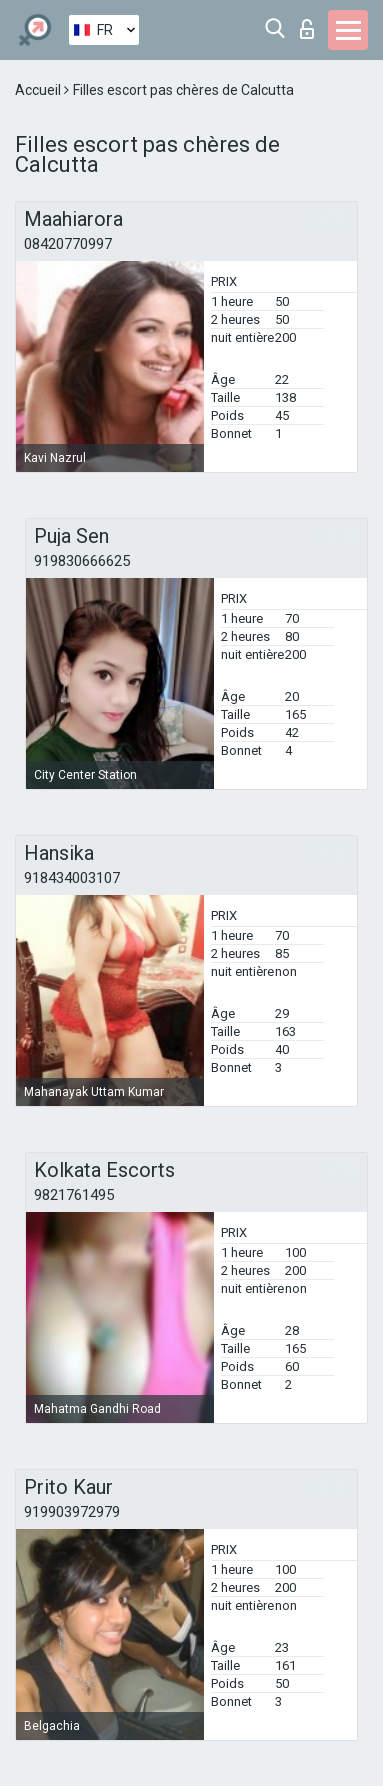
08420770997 (68, 244)
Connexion (307, 29)
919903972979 (72, 1512)
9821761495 (74, 1195)
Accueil (39, 90)
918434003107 (72, 878)
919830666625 (82, 561)
